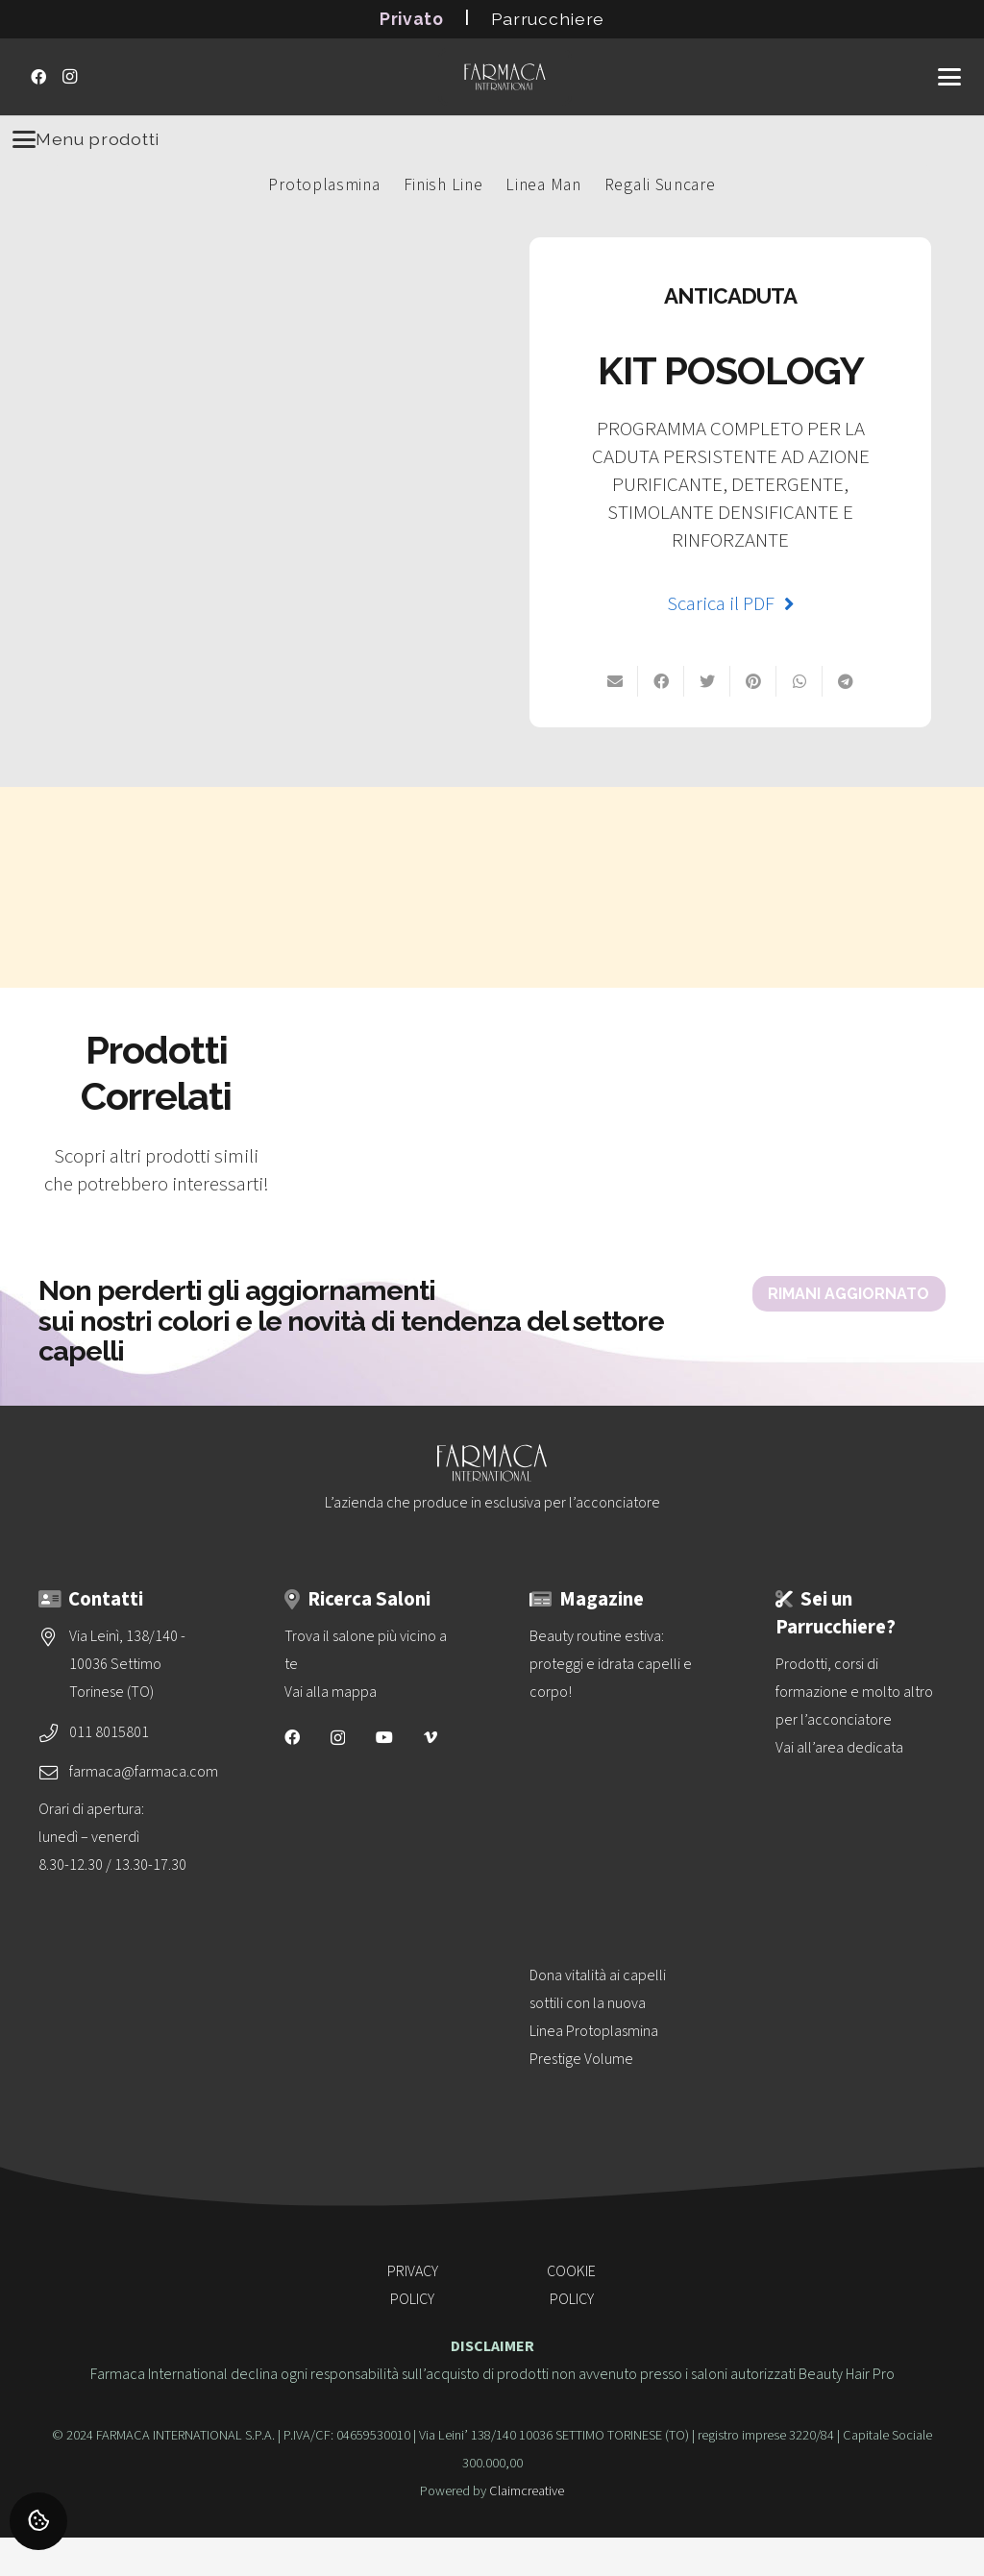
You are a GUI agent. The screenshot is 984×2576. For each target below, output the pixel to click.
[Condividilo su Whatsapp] (799, 681)
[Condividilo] (846, 681)
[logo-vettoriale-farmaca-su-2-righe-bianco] (504, 77)
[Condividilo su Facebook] (661, 681)
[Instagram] (69, 76)
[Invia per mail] (615, 681)
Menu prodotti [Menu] (86, 139)
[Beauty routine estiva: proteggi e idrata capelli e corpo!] (615, 1757)
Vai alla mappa (330, 1692)
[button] (949, 76)
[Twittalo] (707, 681)
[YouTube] (384, 1737)
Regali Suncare (660, 185)
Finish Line (443, 185)
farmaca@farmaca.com (143, 1771)
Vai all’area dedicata (839, 1747)
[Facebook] (38, 76)
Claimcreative (526, 2491)
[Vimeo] (430, 1737)
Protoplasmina (324, 185)
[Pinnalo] (753, 681)
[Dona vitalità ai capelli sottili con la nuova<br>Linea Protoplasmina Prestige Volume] (615, 2095)
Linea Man (542, 185)
